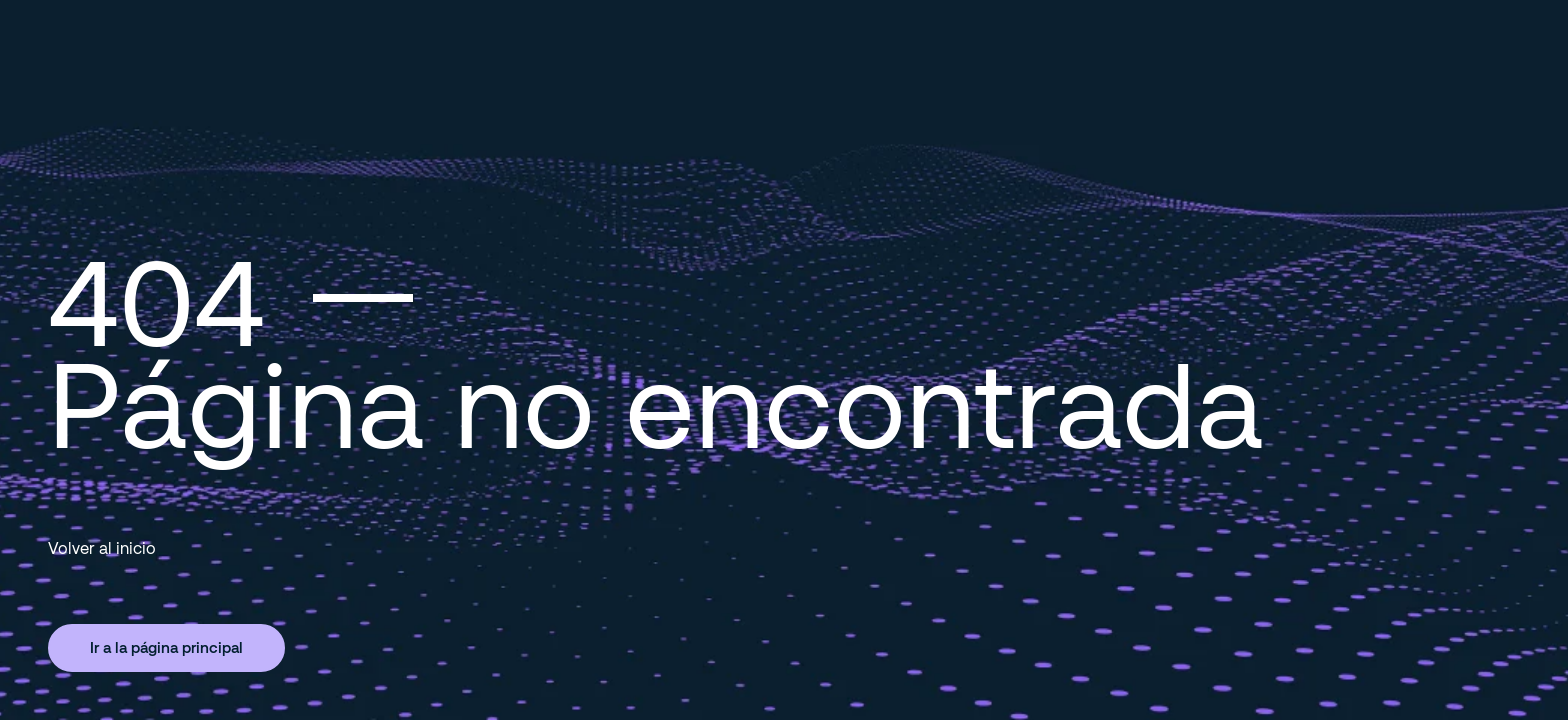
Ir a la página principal (166, 647)
